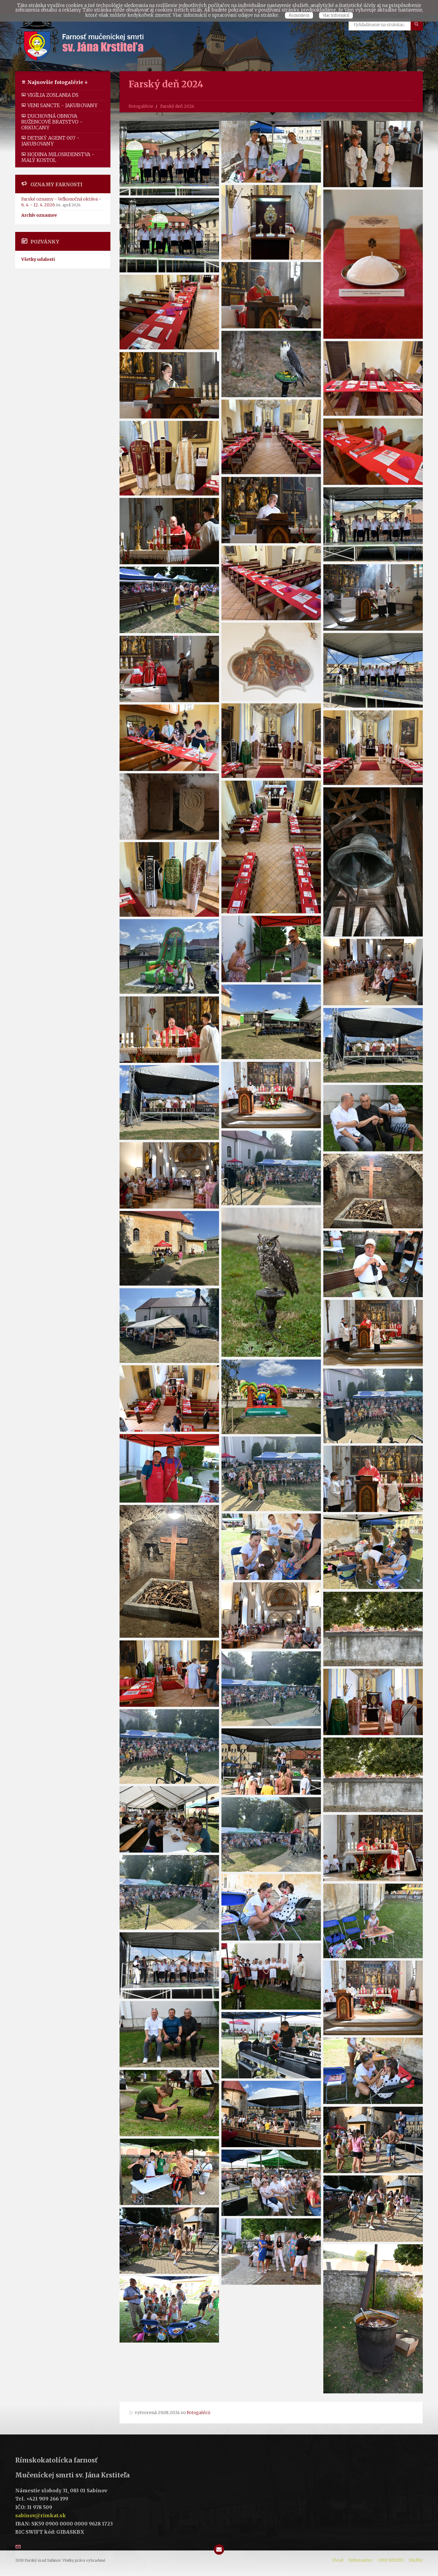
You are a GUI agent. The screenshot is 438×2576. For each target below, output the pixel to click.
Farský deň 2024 (177, 106)
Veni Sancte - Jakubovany (59, 105)
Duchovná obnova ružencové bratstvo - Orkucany (51, 122)
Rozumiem (299, 15)
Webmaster (360, 2560)
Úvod (337, 2560)
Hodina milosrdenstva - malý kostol (57, 157)
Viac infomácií (336, 15)
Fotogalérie (141, 106)
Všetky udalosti (38, 259)
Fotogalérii (198, 2412)
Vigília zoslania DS (49, 95)
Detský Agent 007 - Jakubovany (50, 141)
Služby (416, 2560)
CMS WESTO (391, 2560)
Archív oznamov (39, 215)
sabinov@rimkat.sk (40, 2515)
